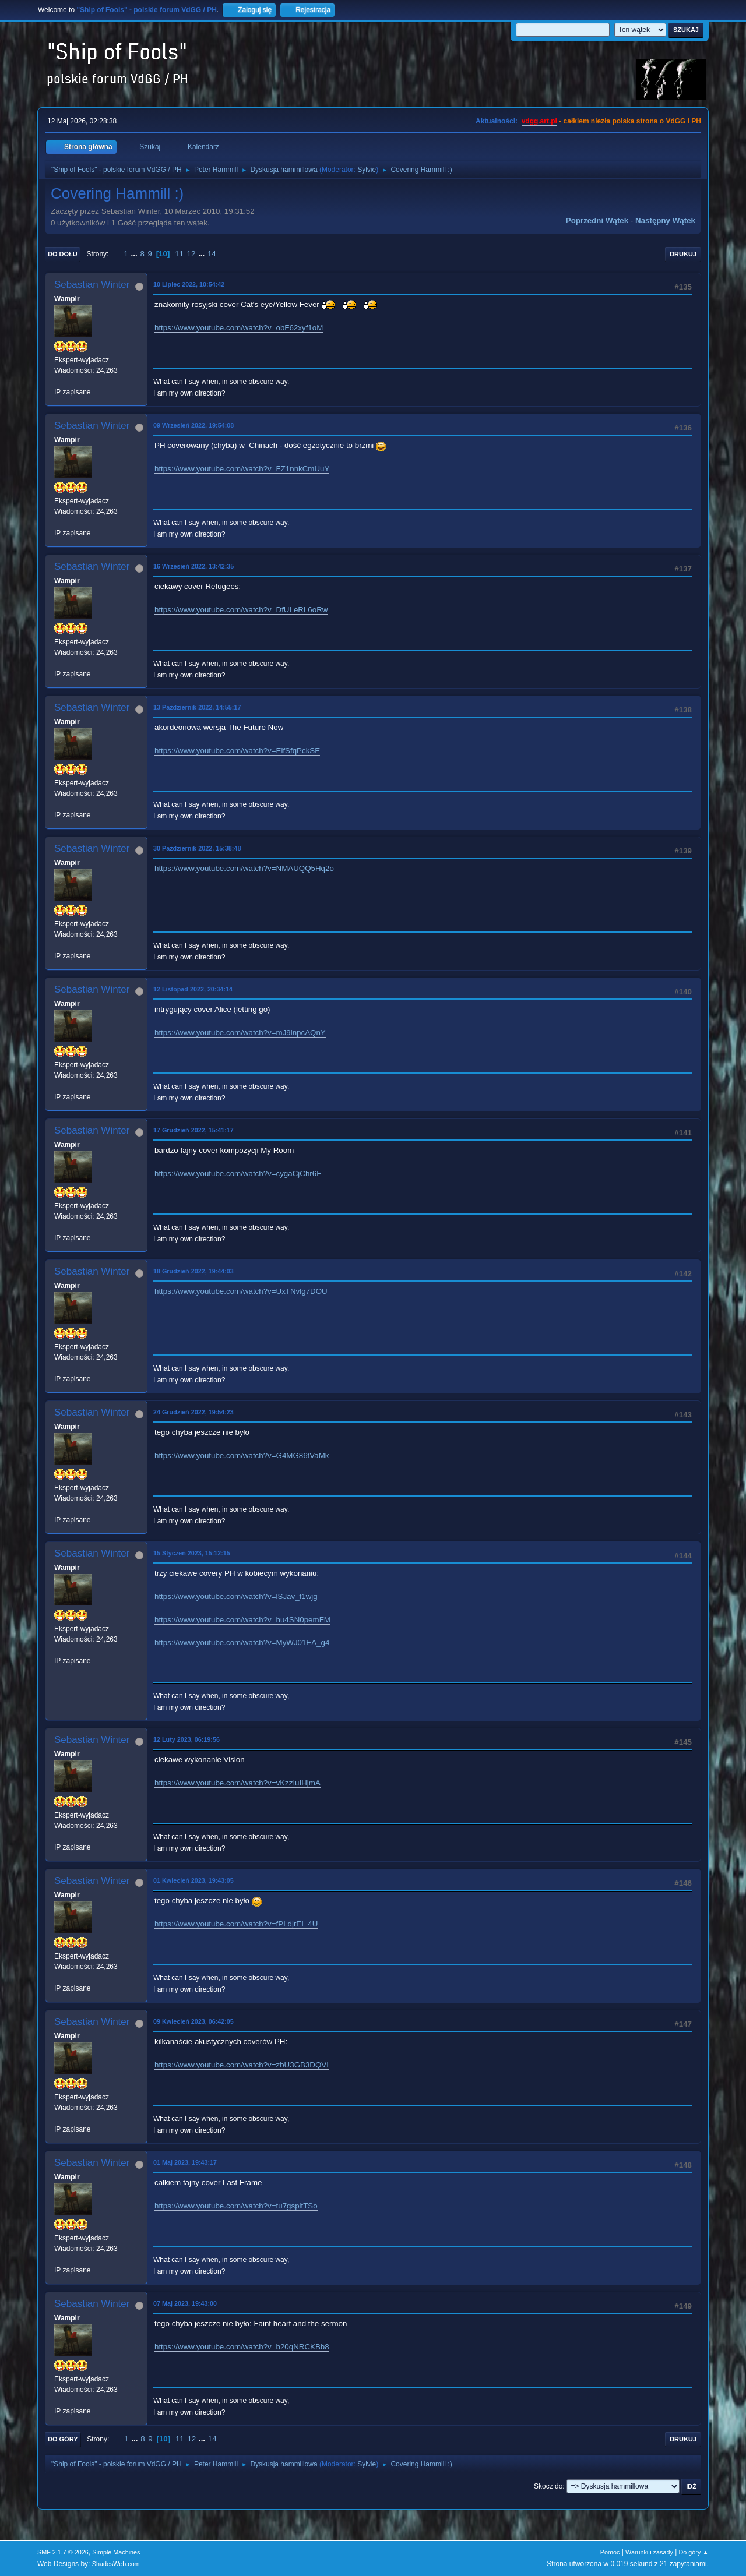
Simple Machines (116, 2552)
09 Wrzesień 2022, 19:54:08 (193, 425)
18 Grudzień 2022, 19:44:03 (193, 1271)
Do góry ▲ (694, 2552)
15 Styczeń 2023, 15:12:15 (191, 1553)
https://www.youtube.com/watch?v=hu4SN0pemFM (242, 1619)
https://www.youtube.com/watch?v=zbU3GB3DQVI (241, 2064)
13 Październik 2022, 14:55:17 (197, 707)
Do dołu (63, 253)
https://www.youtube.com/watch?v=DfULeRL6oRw (241, 609)
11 (179, 253)
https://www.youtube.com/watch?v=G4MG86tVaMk (241, 1455)
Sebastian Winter (91, 284)
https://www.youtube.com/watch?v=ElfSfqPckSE (237, 750)
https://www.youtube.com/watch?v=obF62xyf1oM (238, 327)
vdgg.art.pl (539, 121)
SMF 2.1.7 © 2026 (63, 2552)
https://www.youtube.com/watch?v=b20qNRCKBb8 (241, 2346)
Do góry (63, 2439)
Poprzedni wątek (597, 220)
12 (191, 253)
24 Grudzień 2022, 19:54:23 (193, 1412)
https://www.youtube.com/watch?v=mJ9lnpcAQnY (240, 1032)
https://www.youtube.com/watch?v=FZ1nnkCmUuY (241, 468)
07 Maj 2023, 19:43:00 (185, 2303)
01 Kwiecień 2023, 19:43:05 (193, 1880)
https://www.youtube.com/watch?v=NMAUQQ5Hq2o (244, 868)
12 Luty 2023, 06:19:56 (186, 1739)
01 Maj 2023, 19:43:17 (185, 2162)
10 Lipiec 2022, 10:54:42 (188, 284)
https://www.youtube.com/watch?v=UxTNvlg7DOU (241, 1291)
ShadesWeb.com (116, 2563)
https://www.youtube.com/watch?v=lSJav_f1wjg (236, 1596)
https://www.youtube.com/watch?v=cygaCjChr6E (238, 1173)
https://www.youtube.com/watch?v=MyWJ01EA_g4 (241, 1642)
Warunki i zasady (649, 2552)
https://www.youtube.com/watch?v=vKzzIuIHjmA (237, 1783)
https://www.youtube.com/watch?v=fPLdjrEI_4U (236, 1923)
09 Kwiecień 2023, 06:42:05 (193, 2021)
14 (211, 253)
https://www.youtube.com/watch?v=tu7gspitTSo (236, 2205)
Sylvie (366, 169)
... (135, 253)
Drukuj (683, 253)
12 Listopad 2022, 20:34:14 (193, 989)
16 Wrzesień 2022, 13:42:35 (193, 566)
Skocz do (548, 2486)
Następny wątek (665, 220)
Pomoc (610, 2552)
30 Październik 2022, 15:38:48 (197, 848)
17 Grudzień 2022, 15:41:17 (193, 1130)
